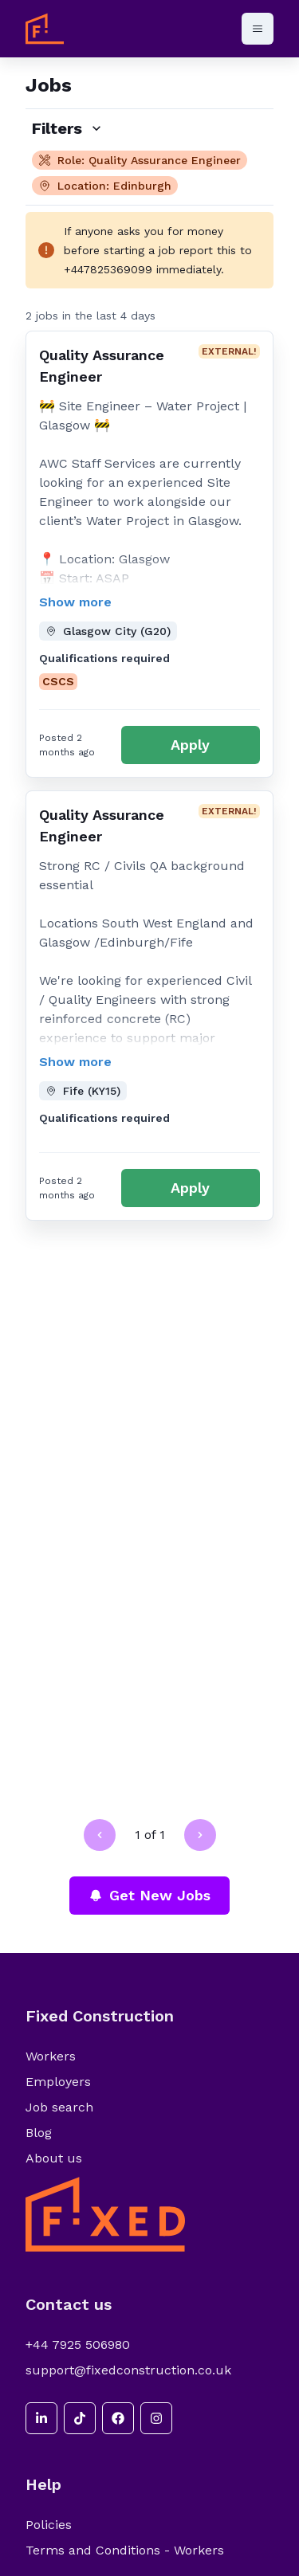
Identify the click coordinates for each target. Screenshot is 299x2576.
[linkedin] (41, 2418)
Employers (58, 2081)
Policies (49, 2524)
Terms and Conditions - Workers (125, 2550)
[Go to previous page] (100, 1835)
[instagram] (156, 2418)
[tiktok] (80, 2418)
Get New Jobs (149, 1895)
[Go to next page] (200, 1835)
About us (54, 2158)
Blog (39, 2132)
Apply (190, 744)
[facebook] (118, 2418)
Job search (59, 2107)
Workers (51, 2056)
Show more (75, 602)
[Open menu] (257, 29)
